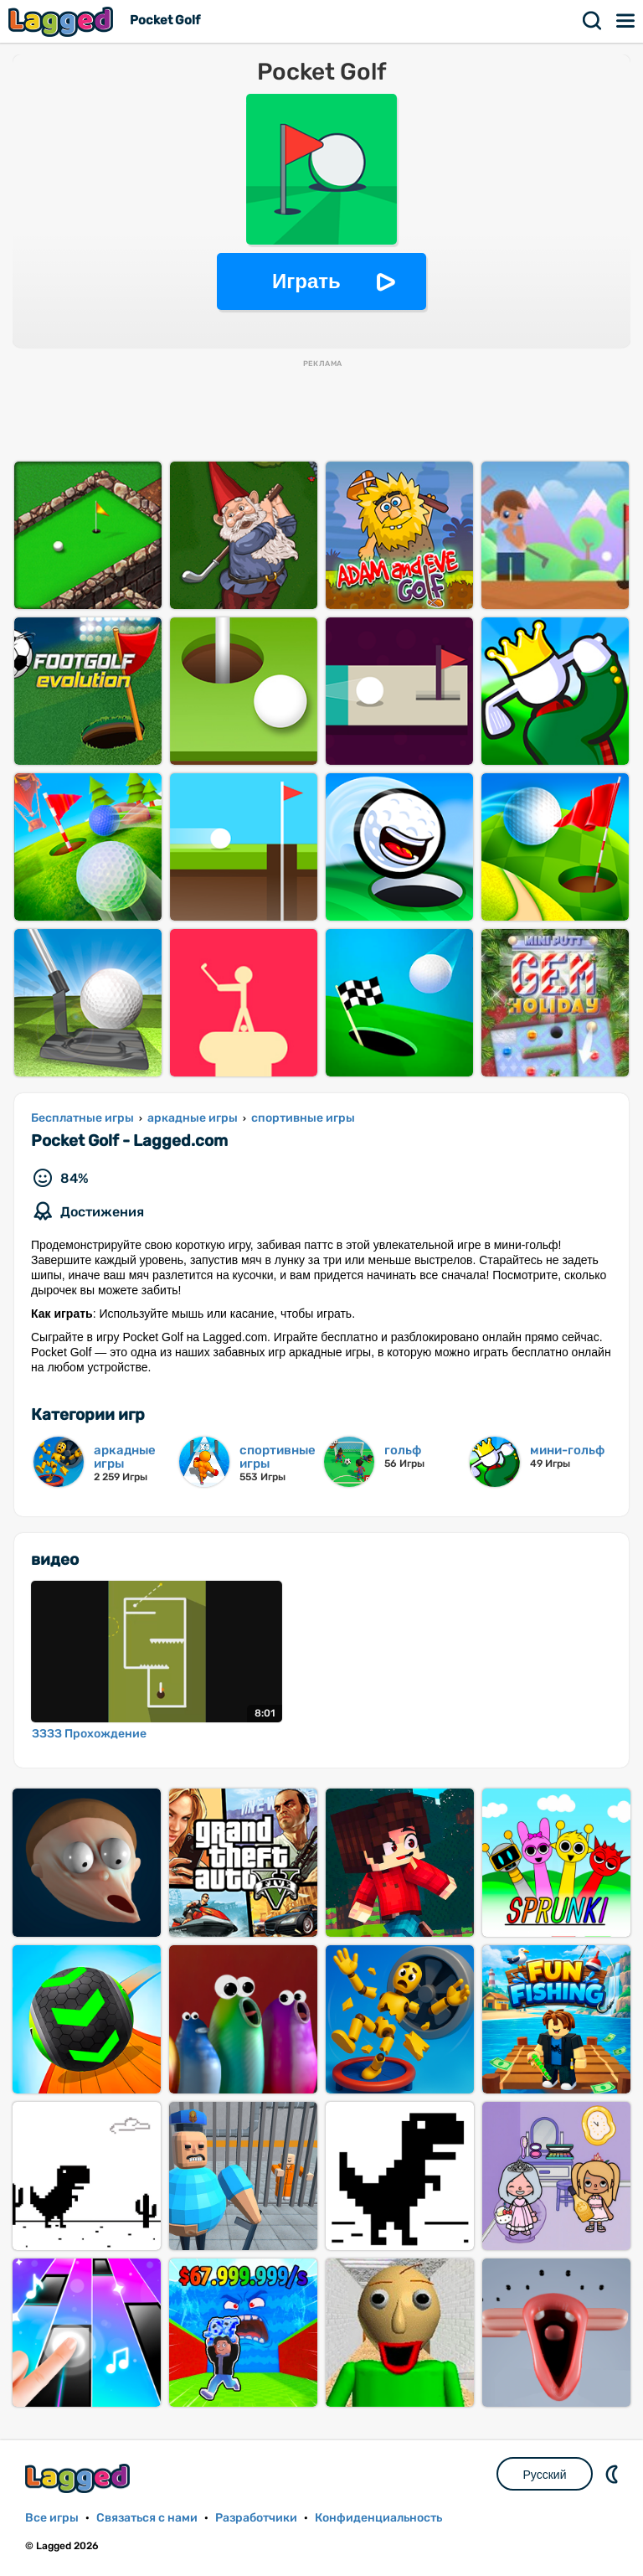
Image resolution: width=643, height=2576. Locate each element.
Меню (626, 21)
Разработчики (256, 2518)
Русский (545, 2474)
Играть (306, 281)
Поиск (593, 21)
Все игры (52, 2518)
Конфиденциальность (378, 2518)
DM (613, 2474)
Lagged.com (79, 2478)
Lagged (62, 21)
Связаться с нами (147, 2518)
